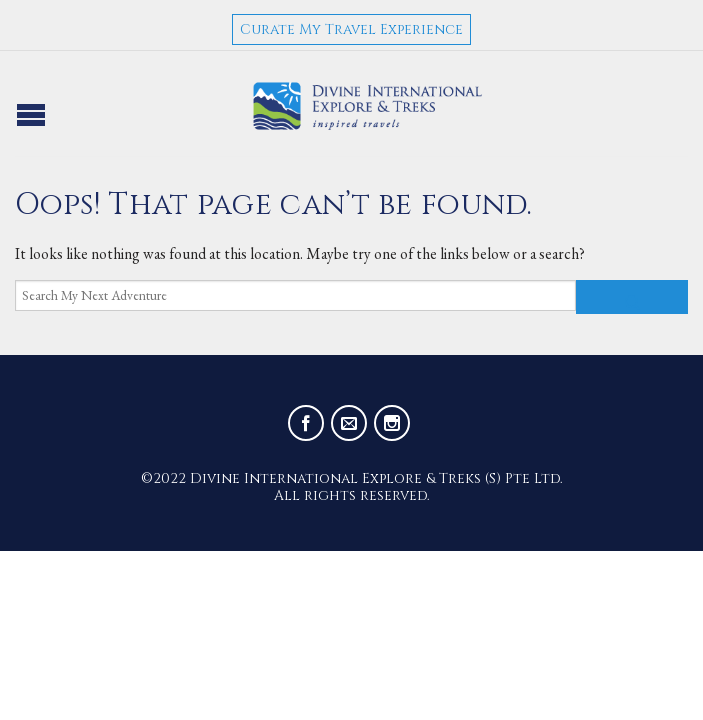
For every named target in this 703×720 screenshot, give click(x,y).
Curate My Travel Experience (351, 29)
